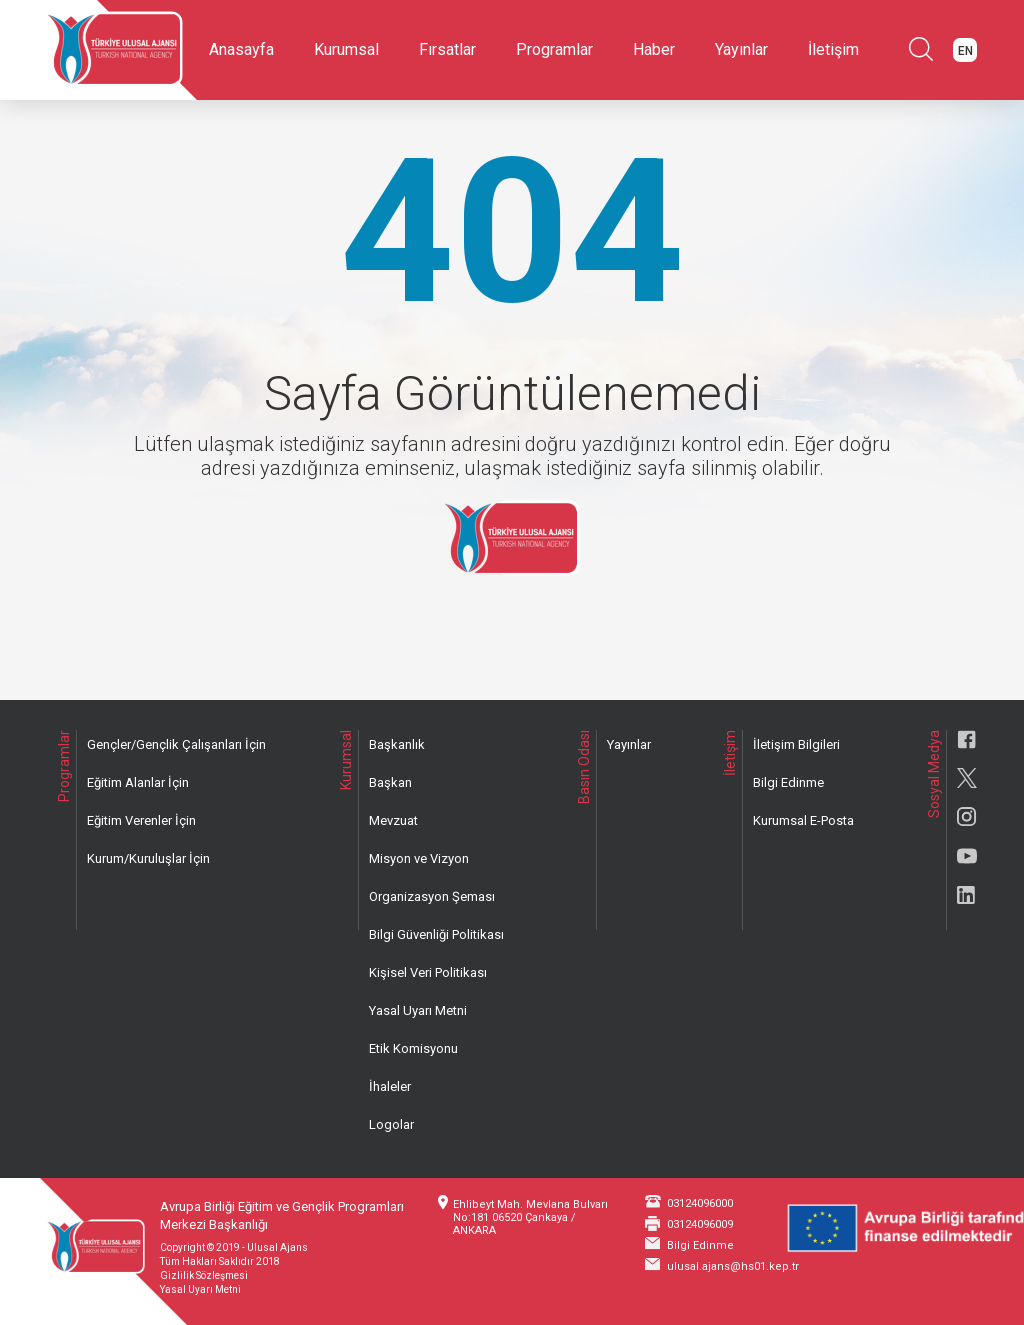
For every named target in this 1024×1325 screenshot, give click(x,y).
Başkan (390, 782)
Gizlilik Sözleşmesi (204, 1275)
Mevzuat (393, 820)
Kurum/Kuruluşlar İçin (148, 858)
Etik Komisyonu (413, 1048)
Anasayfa (241, 49)
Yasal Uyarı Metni (418, 1010)
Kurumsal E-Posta (803, 820)
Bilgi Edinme (788, 782)
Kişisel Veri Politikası (428, 972)
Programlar (554, 49)
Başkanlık (397, 744)
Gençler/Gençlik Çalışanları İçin (176, 744)
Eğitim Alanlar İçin (138, 782)
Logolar (391, 1124)
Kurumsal (346, 49)
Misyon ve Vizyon (419, 858)
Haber (654, 49)
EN (965, 51)
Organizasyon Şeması (432, 896)
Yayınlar (741, 49)
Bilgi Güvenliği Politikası (436, 934)
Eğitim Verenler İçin (141, 820)
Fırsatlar (447, 49)
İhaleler (390, 1086)
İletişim (833, 49)
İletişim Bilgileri (796, 744)
